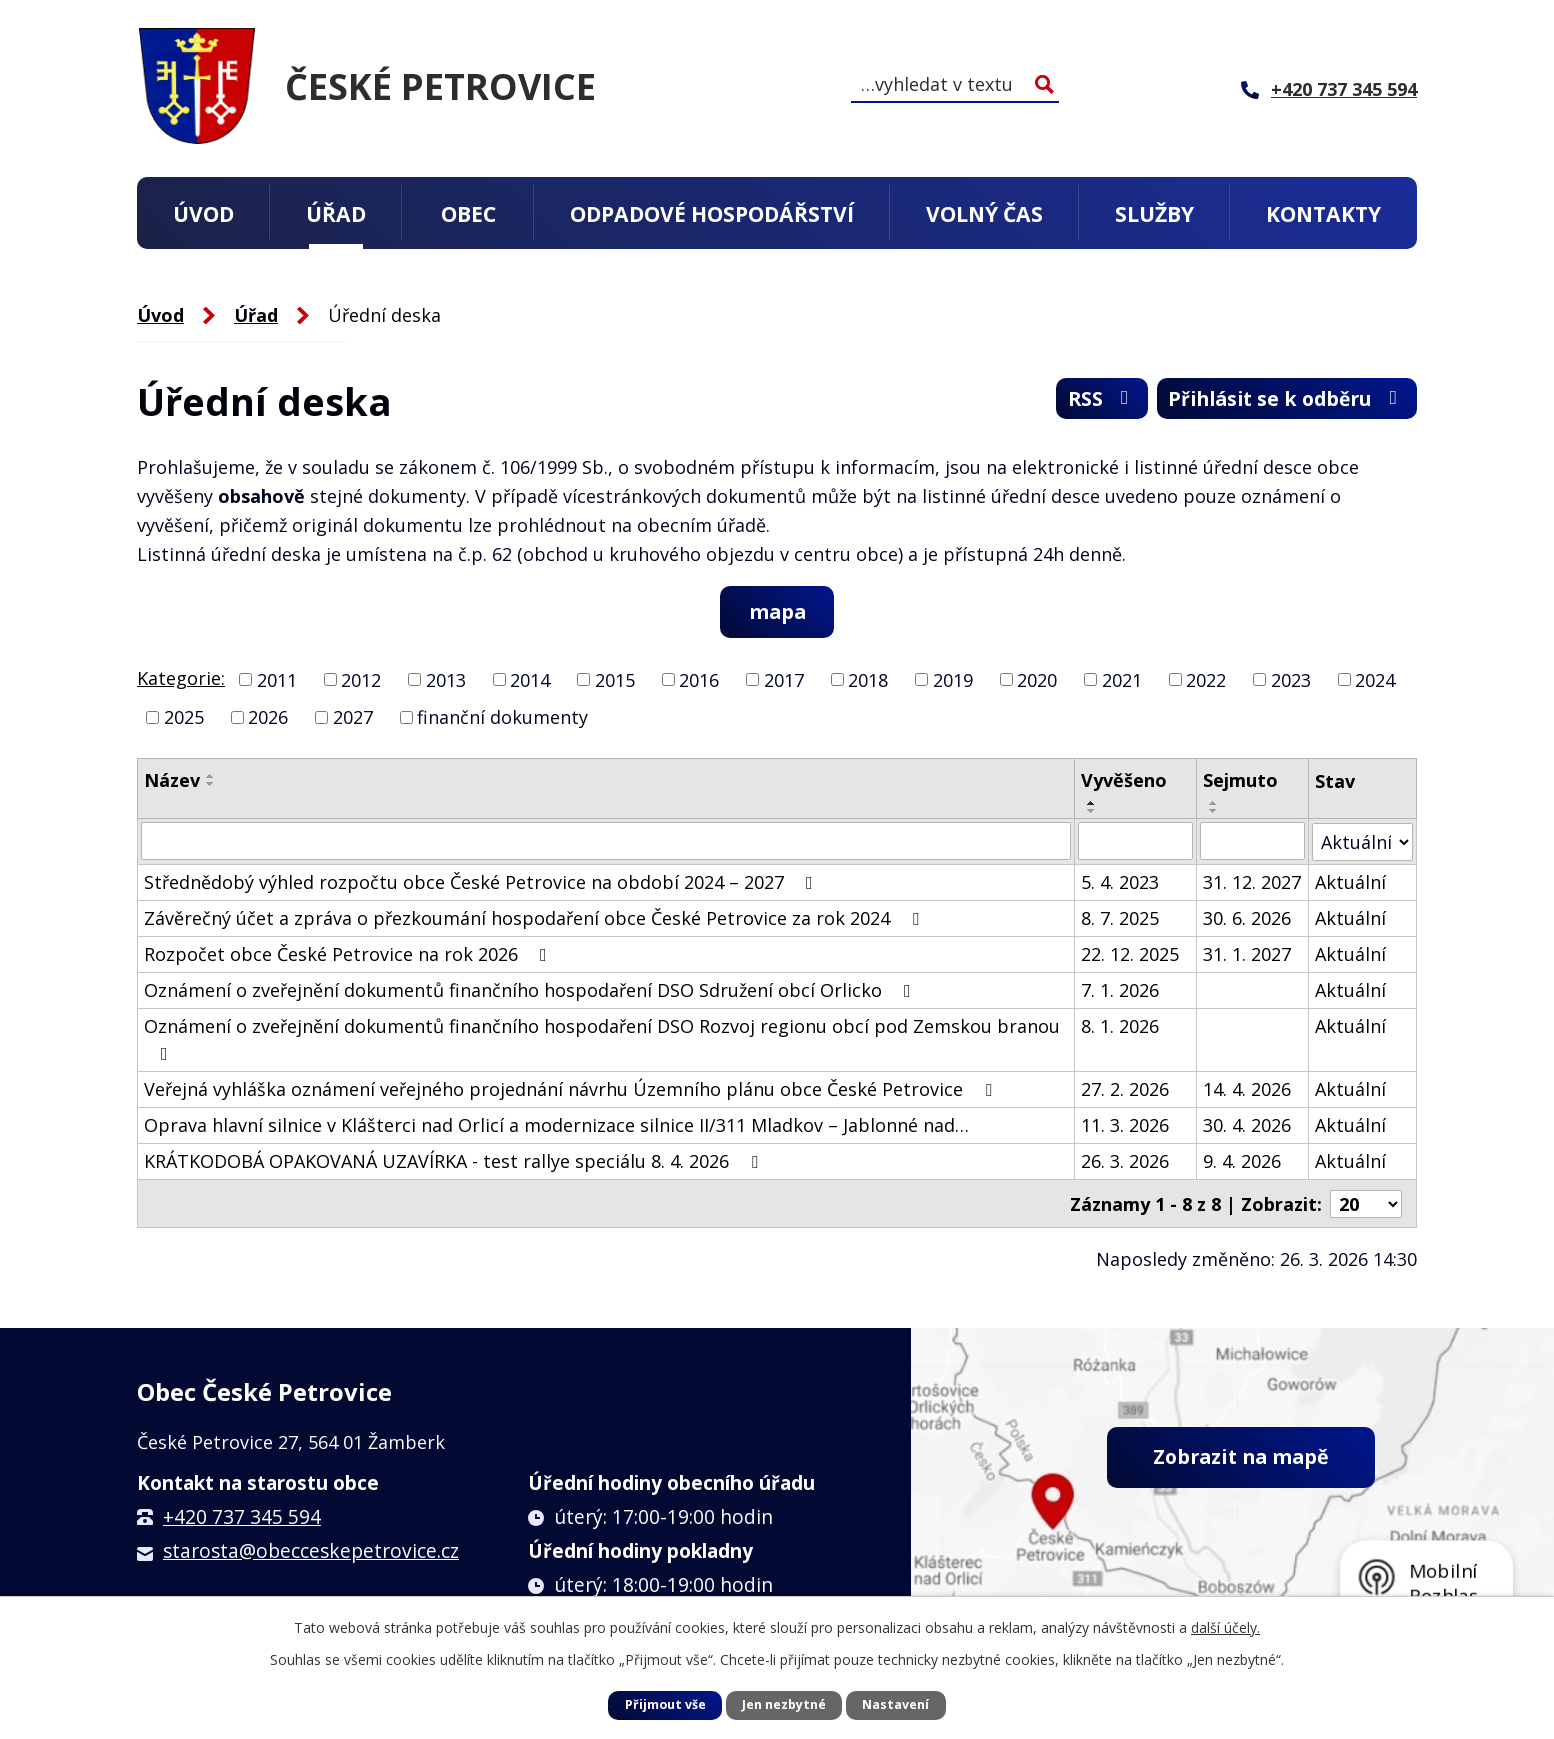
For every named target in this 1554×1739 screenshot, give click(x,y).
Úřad (336, 213)
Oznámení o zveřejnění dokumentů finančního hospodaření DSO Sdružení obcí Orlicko (531, 990)
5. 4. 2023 (1120, 882)
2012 (361, 680)
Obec (468, 213)
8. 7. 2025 (1120, 918)
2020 (1037, 680)
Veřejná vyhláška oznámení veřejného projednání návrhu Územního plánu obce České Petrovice (572, 1089)
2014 (530, 680)
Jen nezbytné (784, 1704)
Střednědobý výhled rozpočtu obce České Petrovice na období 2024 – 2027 (482, 882)
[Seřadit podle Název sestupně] (211, 785)
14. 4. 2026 (1248, 1089)
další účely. (1225, 1627)
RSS (1086, 400)
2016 (699, 680)
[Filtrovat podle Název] (606, 842)
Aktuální (1350, 882)
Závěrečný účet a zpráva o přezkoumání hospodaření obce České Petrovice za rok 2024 (535, 918)
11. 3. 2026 (1125, 1125)
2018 (868, 680)
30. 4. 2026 (1248, 1125)
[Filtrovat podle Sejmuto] (1253, 842)
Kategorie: (181, 678)
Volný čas (984, 213)
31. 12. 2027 (1253, 882)
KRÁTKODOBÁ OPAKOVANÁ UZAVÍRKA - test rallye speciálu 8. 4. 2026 (455, 1161)
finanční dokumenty (502, 718)
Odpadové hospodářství (712, 213)
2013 (446, 680)
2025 (184, 718)
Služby (1154, 213)
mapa (777, 611)
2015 (615, 680)
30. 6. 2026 (1248, 918)
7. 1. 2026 (1120, 990)
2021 (1122, 680)
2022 (1206, 680)
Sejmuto (1241, 781)
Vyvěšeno (1124, 781)
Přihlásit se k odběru (1280, 400)
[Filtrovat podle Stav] (1362, 841)
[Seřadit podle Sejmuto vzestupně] (1215, 804)
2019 (953, 680)
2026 (268, 718)
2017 (784, 680)
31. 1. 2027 (1248, 954)
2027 (353, 718)
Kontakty (1323, 213)
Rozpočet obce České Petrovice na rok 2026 (349, 954)
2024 (1375, 680)
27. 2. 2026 (1125, 1089)
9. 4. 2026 (1243, 1161)
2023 (1291, 680)
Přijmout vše (665, 1704)
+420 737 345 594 (242, 1515)
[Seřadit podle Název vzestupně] (211, 777)
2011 (277, 680)
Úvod (203, 213)
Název (172, 781)
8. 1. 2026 (1120, 1026)
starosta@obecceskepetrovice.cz (311, 1549)
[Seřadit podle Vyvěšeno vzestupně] (1092, 804)
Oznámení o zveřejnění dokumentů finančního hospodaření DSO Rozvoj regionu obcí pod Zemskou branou (602, 1038)
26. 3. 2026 (1125, 1161)
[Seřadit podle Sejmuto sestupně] (1215, 812)
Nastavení (895, 1704)
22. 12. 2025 (1130, 954)
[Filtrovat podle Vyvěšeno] (1135, 842)
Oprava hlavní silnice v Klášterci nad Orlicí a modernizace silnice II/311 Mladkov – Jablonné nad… (556, 1125)
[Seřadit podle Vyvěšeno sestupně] (1092, 812)
